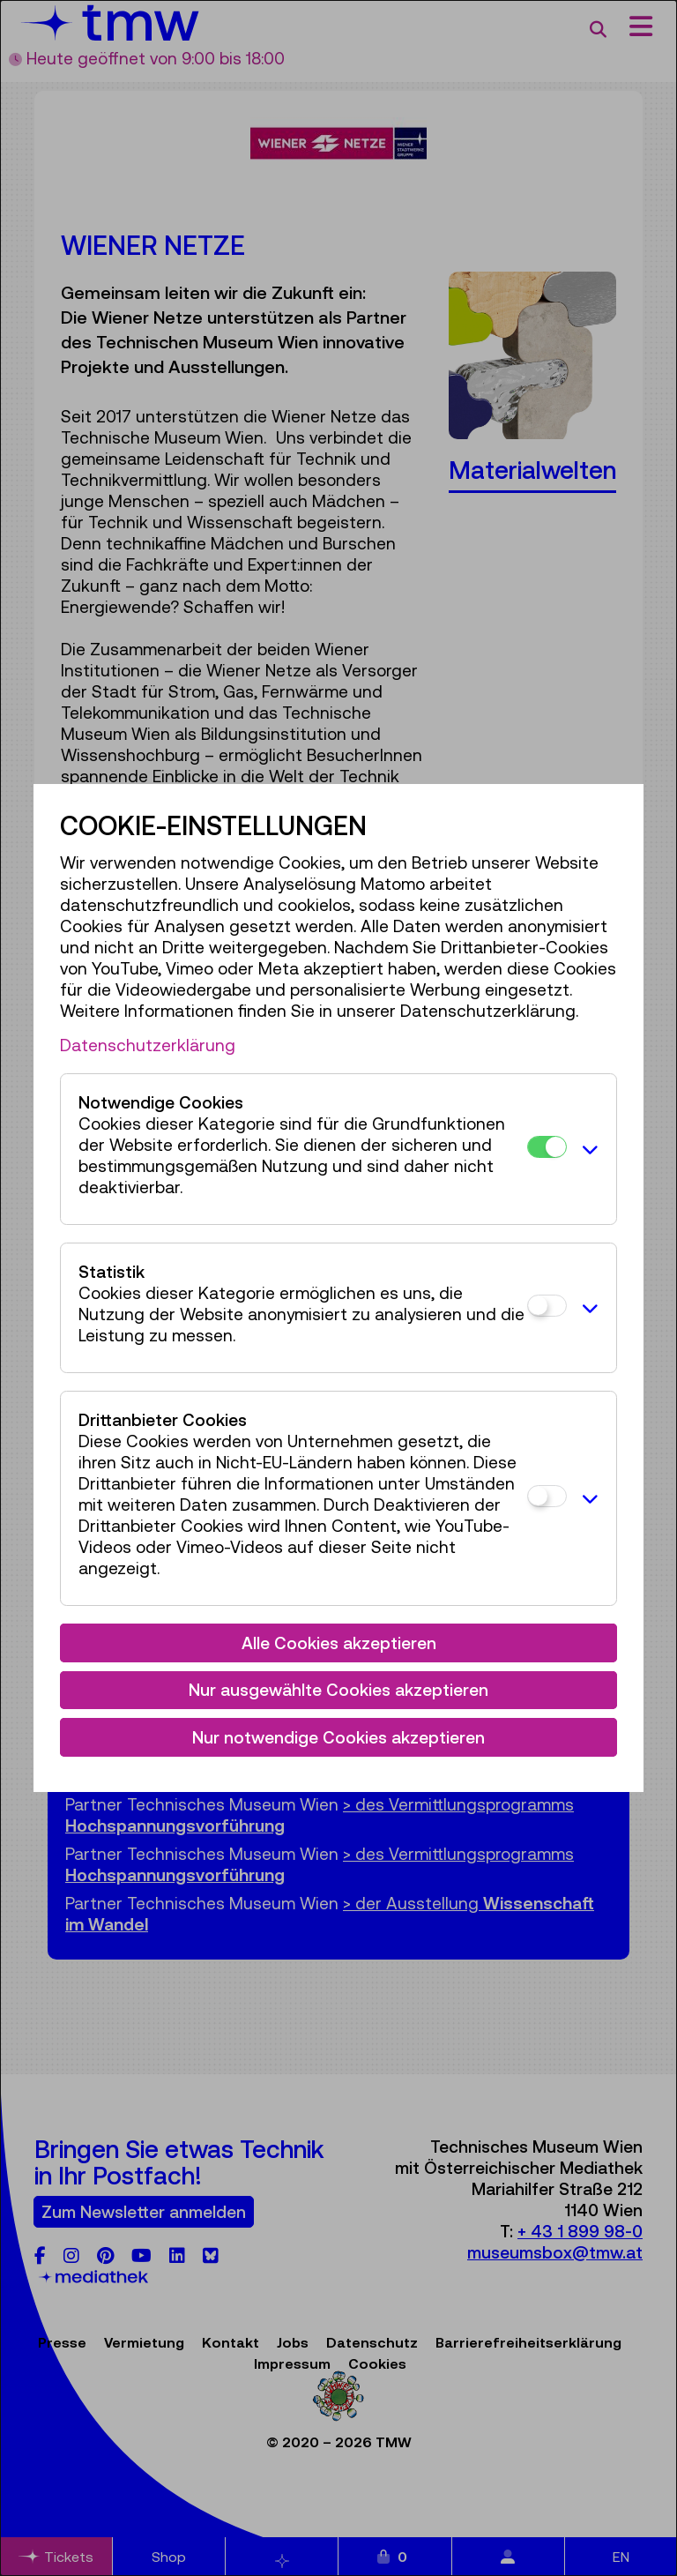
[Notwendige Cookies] (547, 1147)
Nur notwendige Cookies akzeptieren (338, 1737)
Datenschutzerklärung (147, 1045)
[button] (587, 1149)
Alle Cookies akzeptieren (339, 1643)
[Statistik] (547, 1306)
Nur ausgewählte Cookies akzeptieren (338, 1689)
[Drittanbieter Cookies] (547, 1496)
